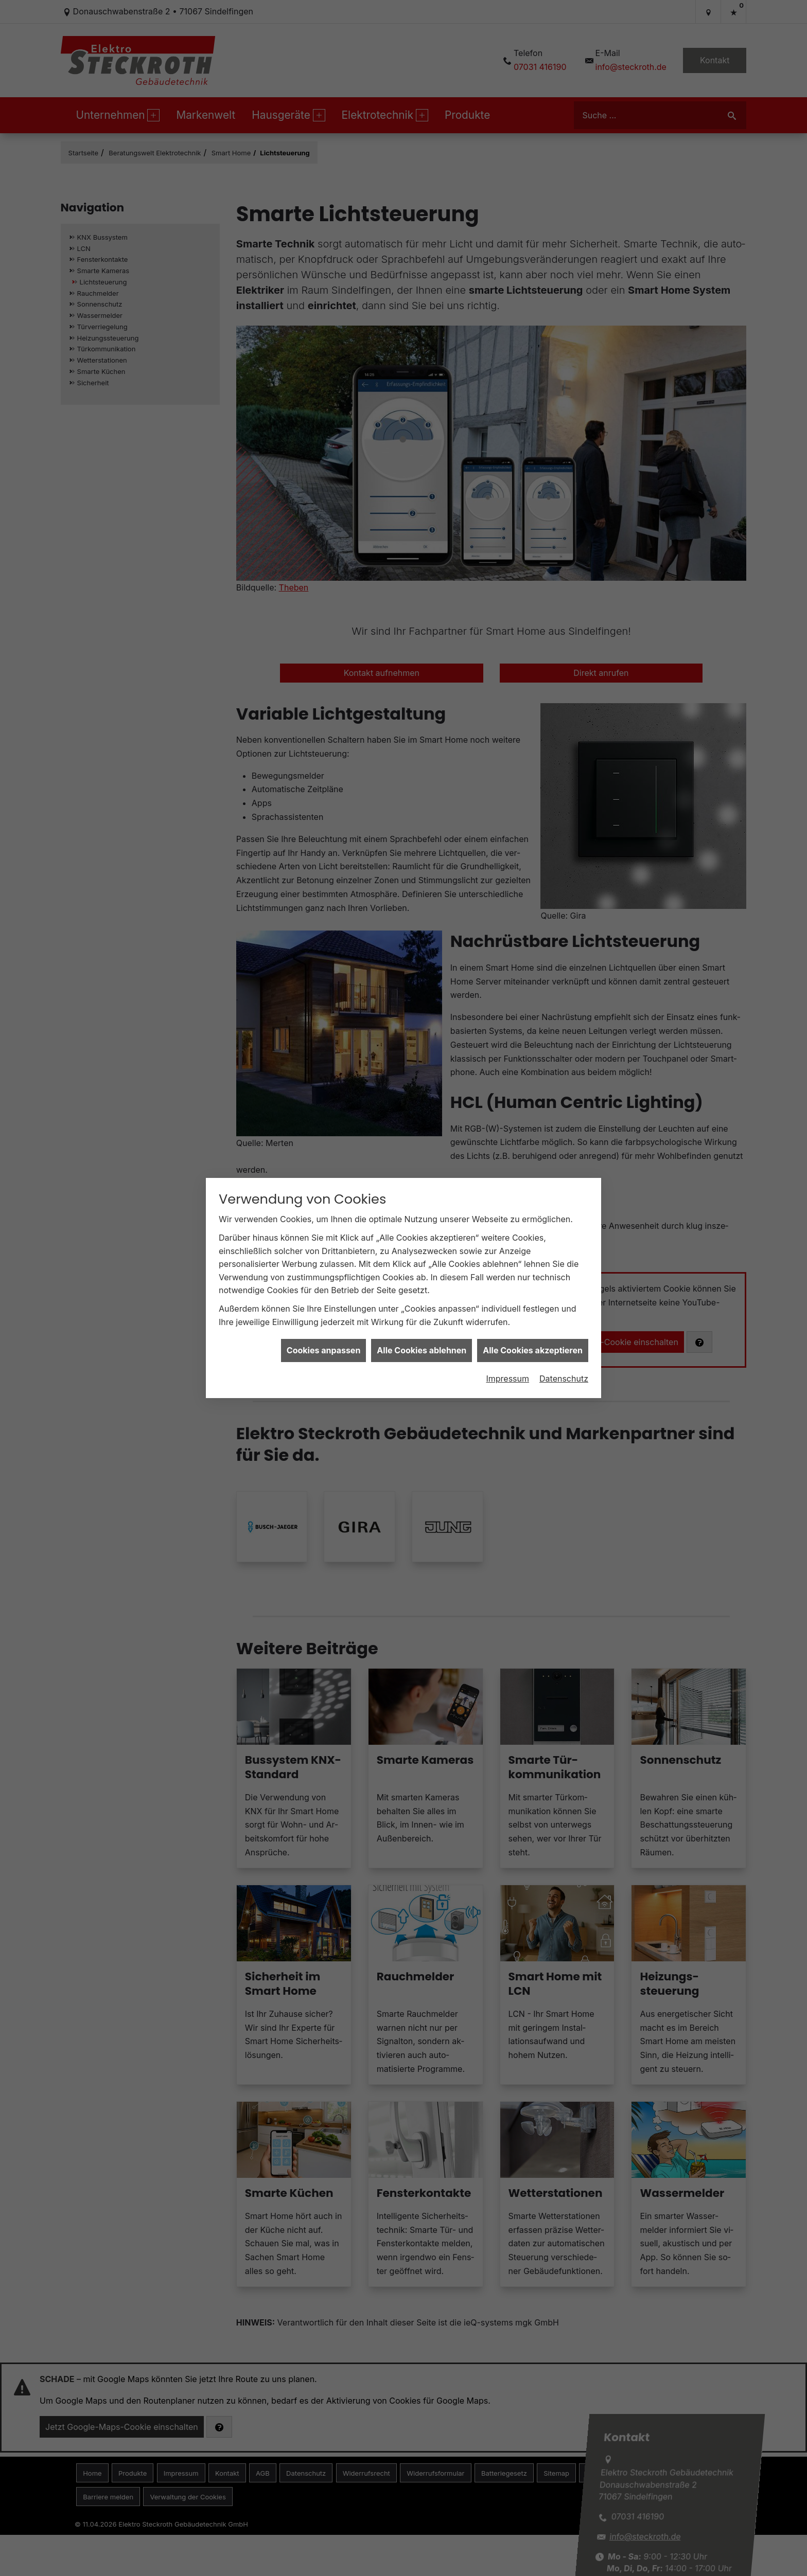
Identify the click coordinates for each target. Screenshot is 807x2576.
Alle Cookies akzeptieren (533, 1350)
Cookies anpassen (324, 1350)
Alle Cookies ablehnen (421, 1350)
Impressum (507, 1378)
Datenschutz (563, 1378)
